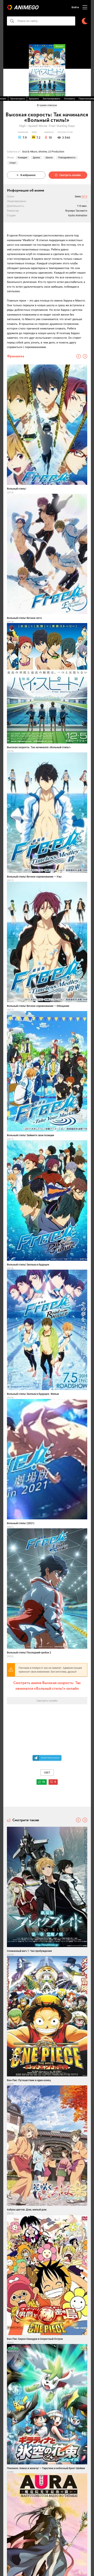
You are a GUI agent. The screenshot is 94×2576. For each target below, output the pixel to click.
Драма (36, 157)
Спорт (12, 163)
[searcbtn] (12, 21)
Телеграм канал (50, 1758)
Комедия (22, 157)
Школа (49, 157)
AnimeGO (26, 7)
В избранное (26, 175)
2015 (84, 196)
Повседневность (67, 157)
